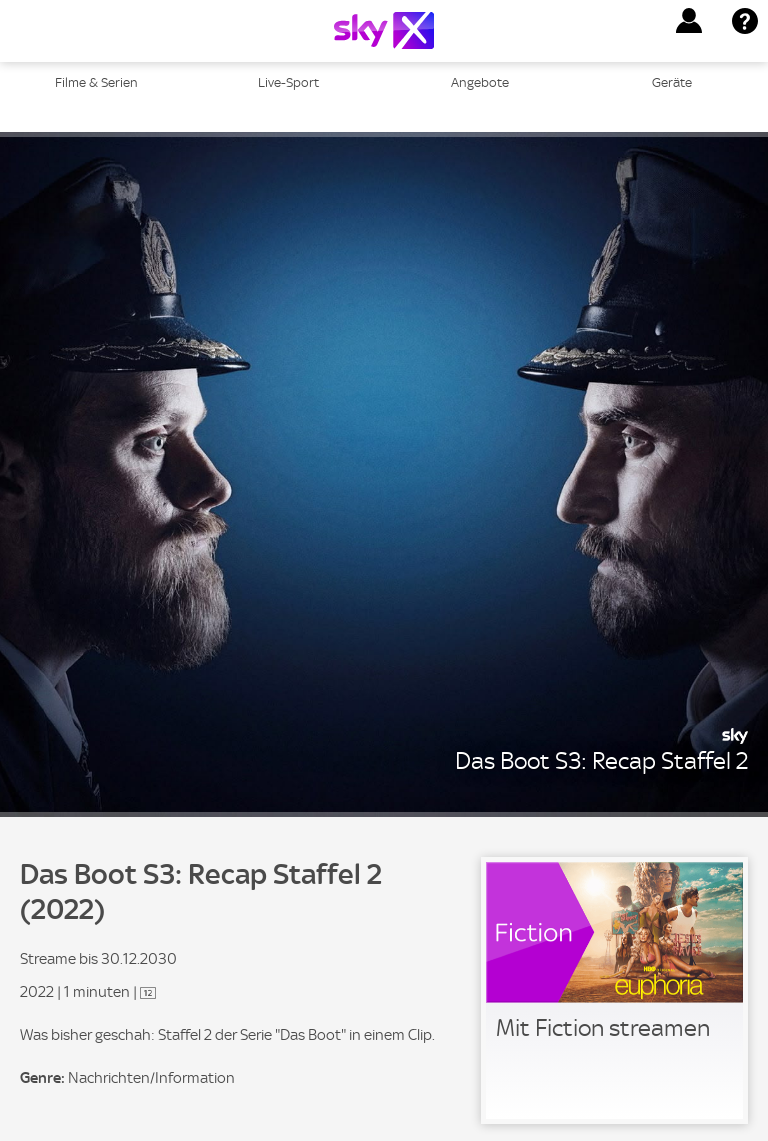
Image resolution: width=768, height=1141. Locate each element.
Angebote (480, 82)
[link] (614, 990)
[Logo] (384, 30)
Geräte (672, 82)
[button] (689, 21)
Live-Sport (288, 82)
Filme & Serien (96, 82)
